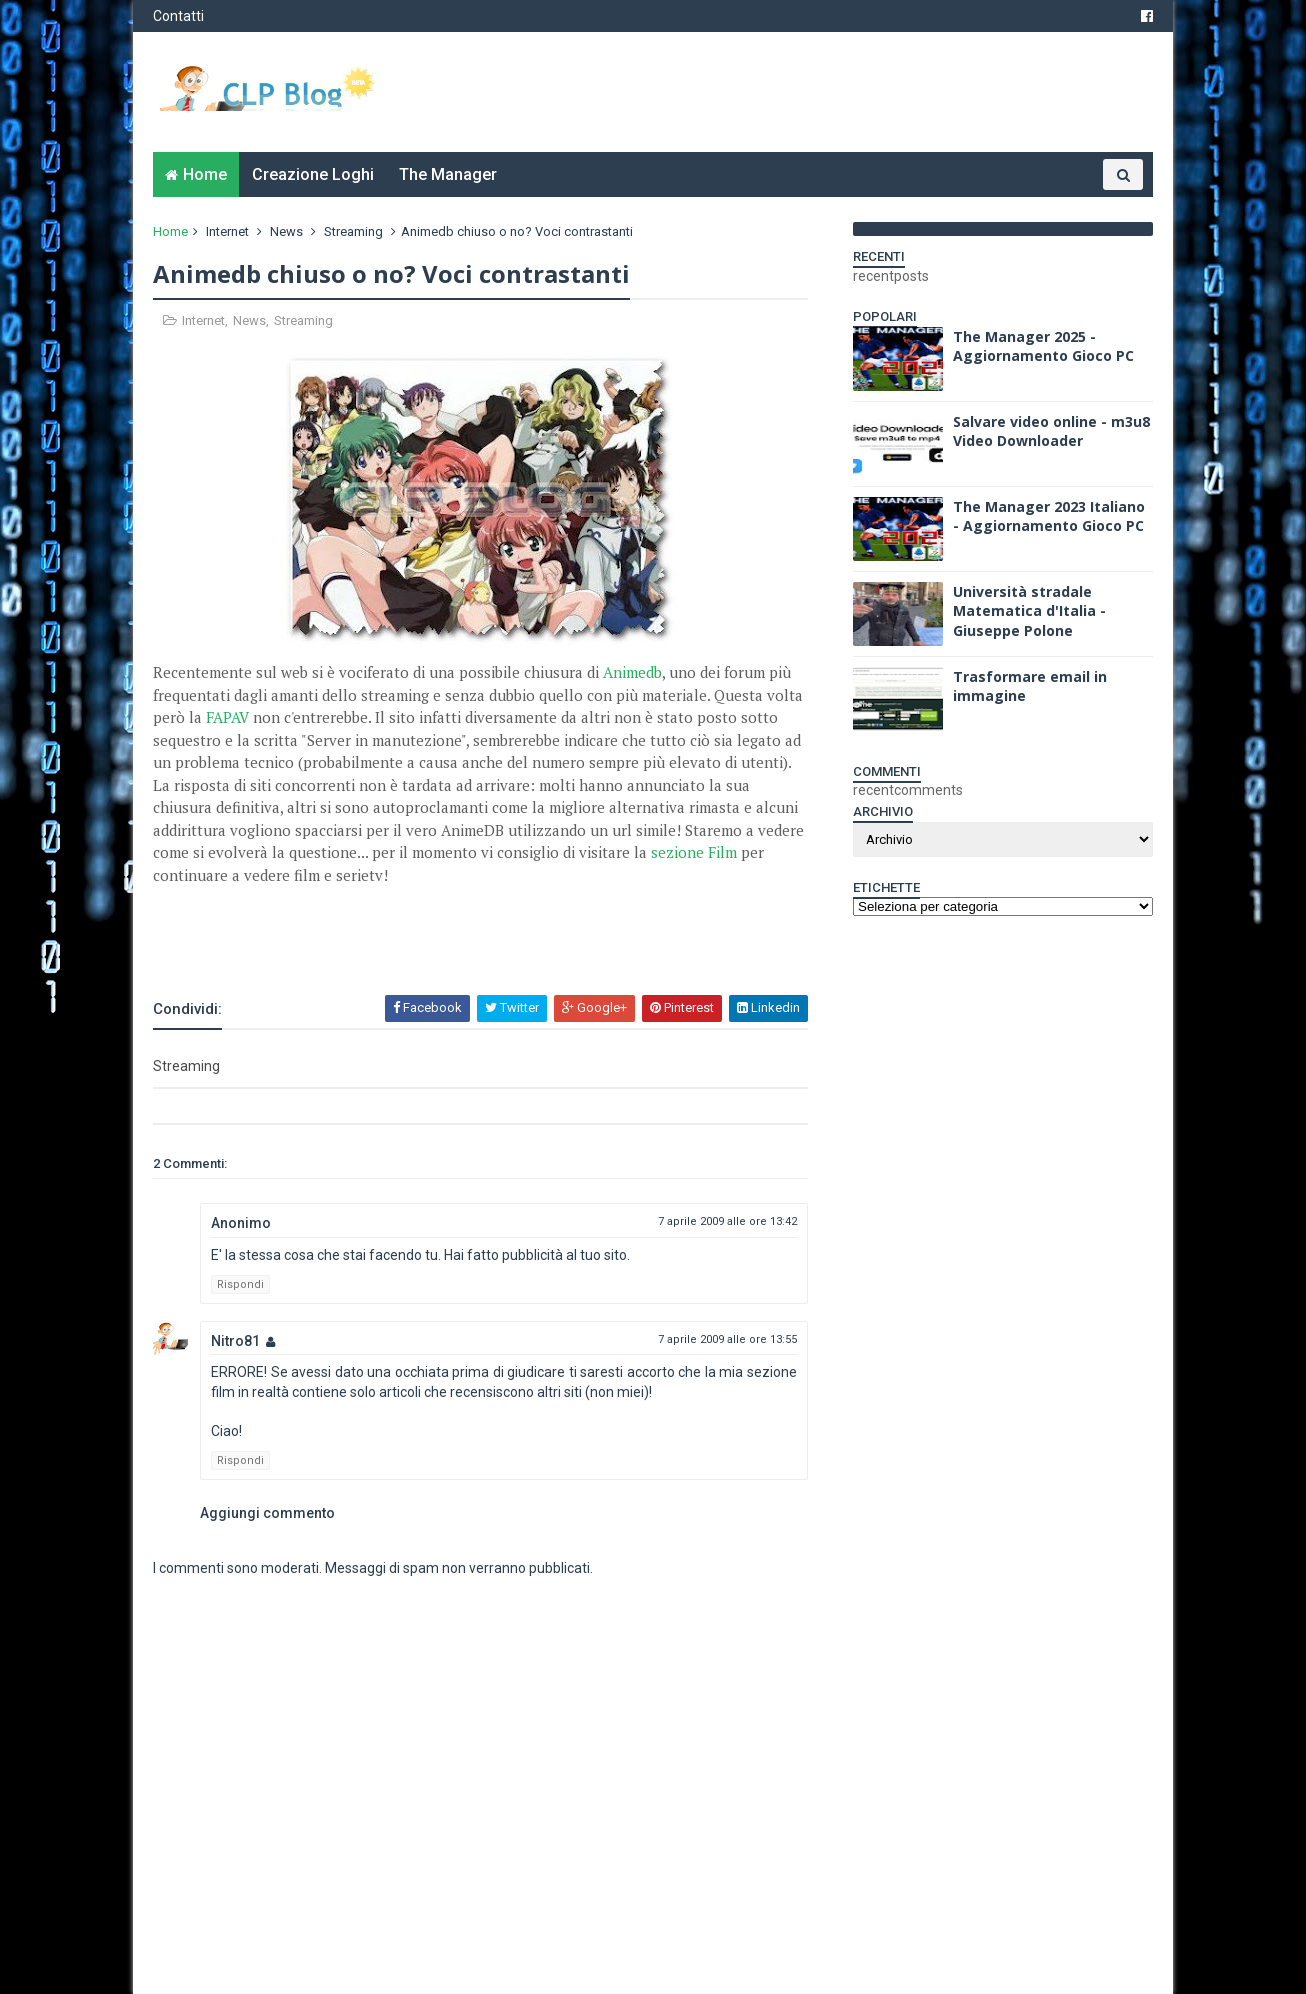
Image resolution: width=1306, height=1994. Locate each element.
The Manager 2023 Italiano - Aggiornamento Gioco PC (1049, 516)
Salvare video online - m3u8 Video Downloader (1051, 431)
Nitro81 (235, 1341)
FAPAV (227, 717)
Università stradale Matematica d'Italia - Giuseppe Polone (1029, 611)
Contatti (178, 16)
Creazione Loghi (313, 174)
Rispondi (240, 1284)
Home (205, 174)
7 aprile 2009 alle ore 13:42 (727, 1221)
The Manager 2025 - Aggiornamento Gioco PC (1043, 346)
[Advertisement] (387, 939)
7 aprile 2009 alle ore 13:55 (727, 1339)
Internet (227, 231)
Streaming (353, 231)
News (286, 231)
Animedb (632, 672)
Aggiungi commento (267, 1513)
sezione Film (694, 852)
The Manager (448, 174)
